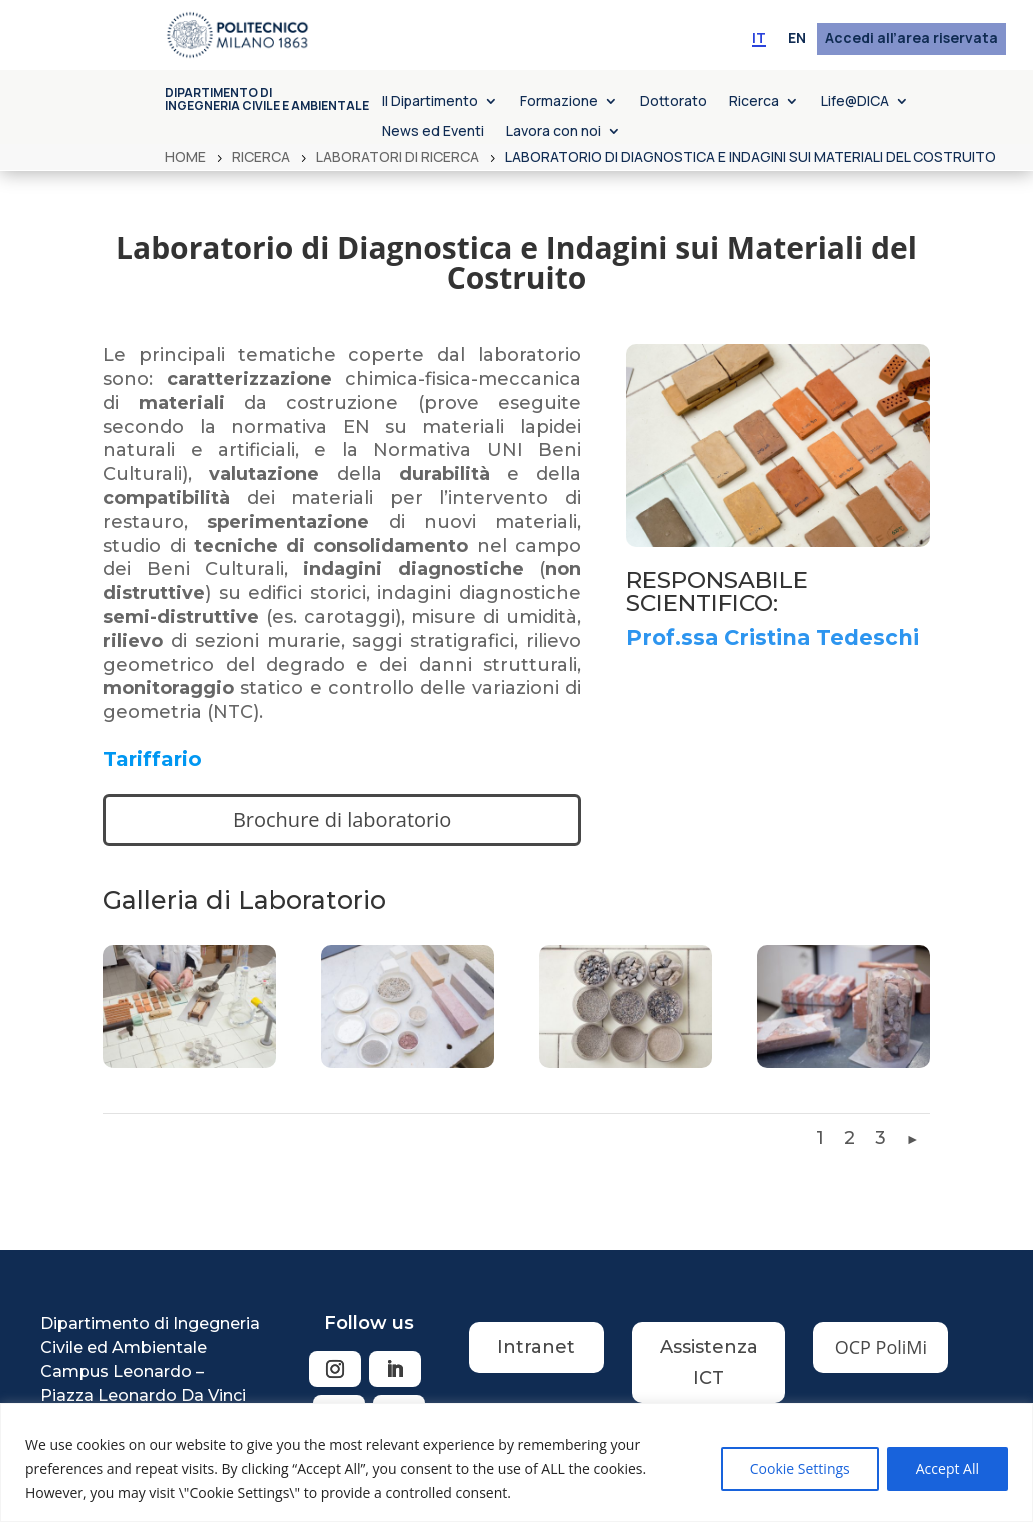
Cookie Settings (800, 1468)
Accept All (947, 1468)
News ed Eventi (433, 132)
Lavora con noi (553, 132)
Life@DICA (855, 102)
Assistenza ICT (709, 1362)
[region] (516, 1462)
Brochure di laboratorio (342, 819)
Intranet (536, 1347)
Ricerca (754, 102)
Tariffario (152, 759)
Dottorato (673, 102)
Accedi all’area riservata (911, 39)
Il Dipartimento (430, 102)
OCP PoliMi (881, 1347)
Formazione (559, 102)
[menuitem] (759, 39)
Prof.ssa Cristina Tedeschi (772, 637)
